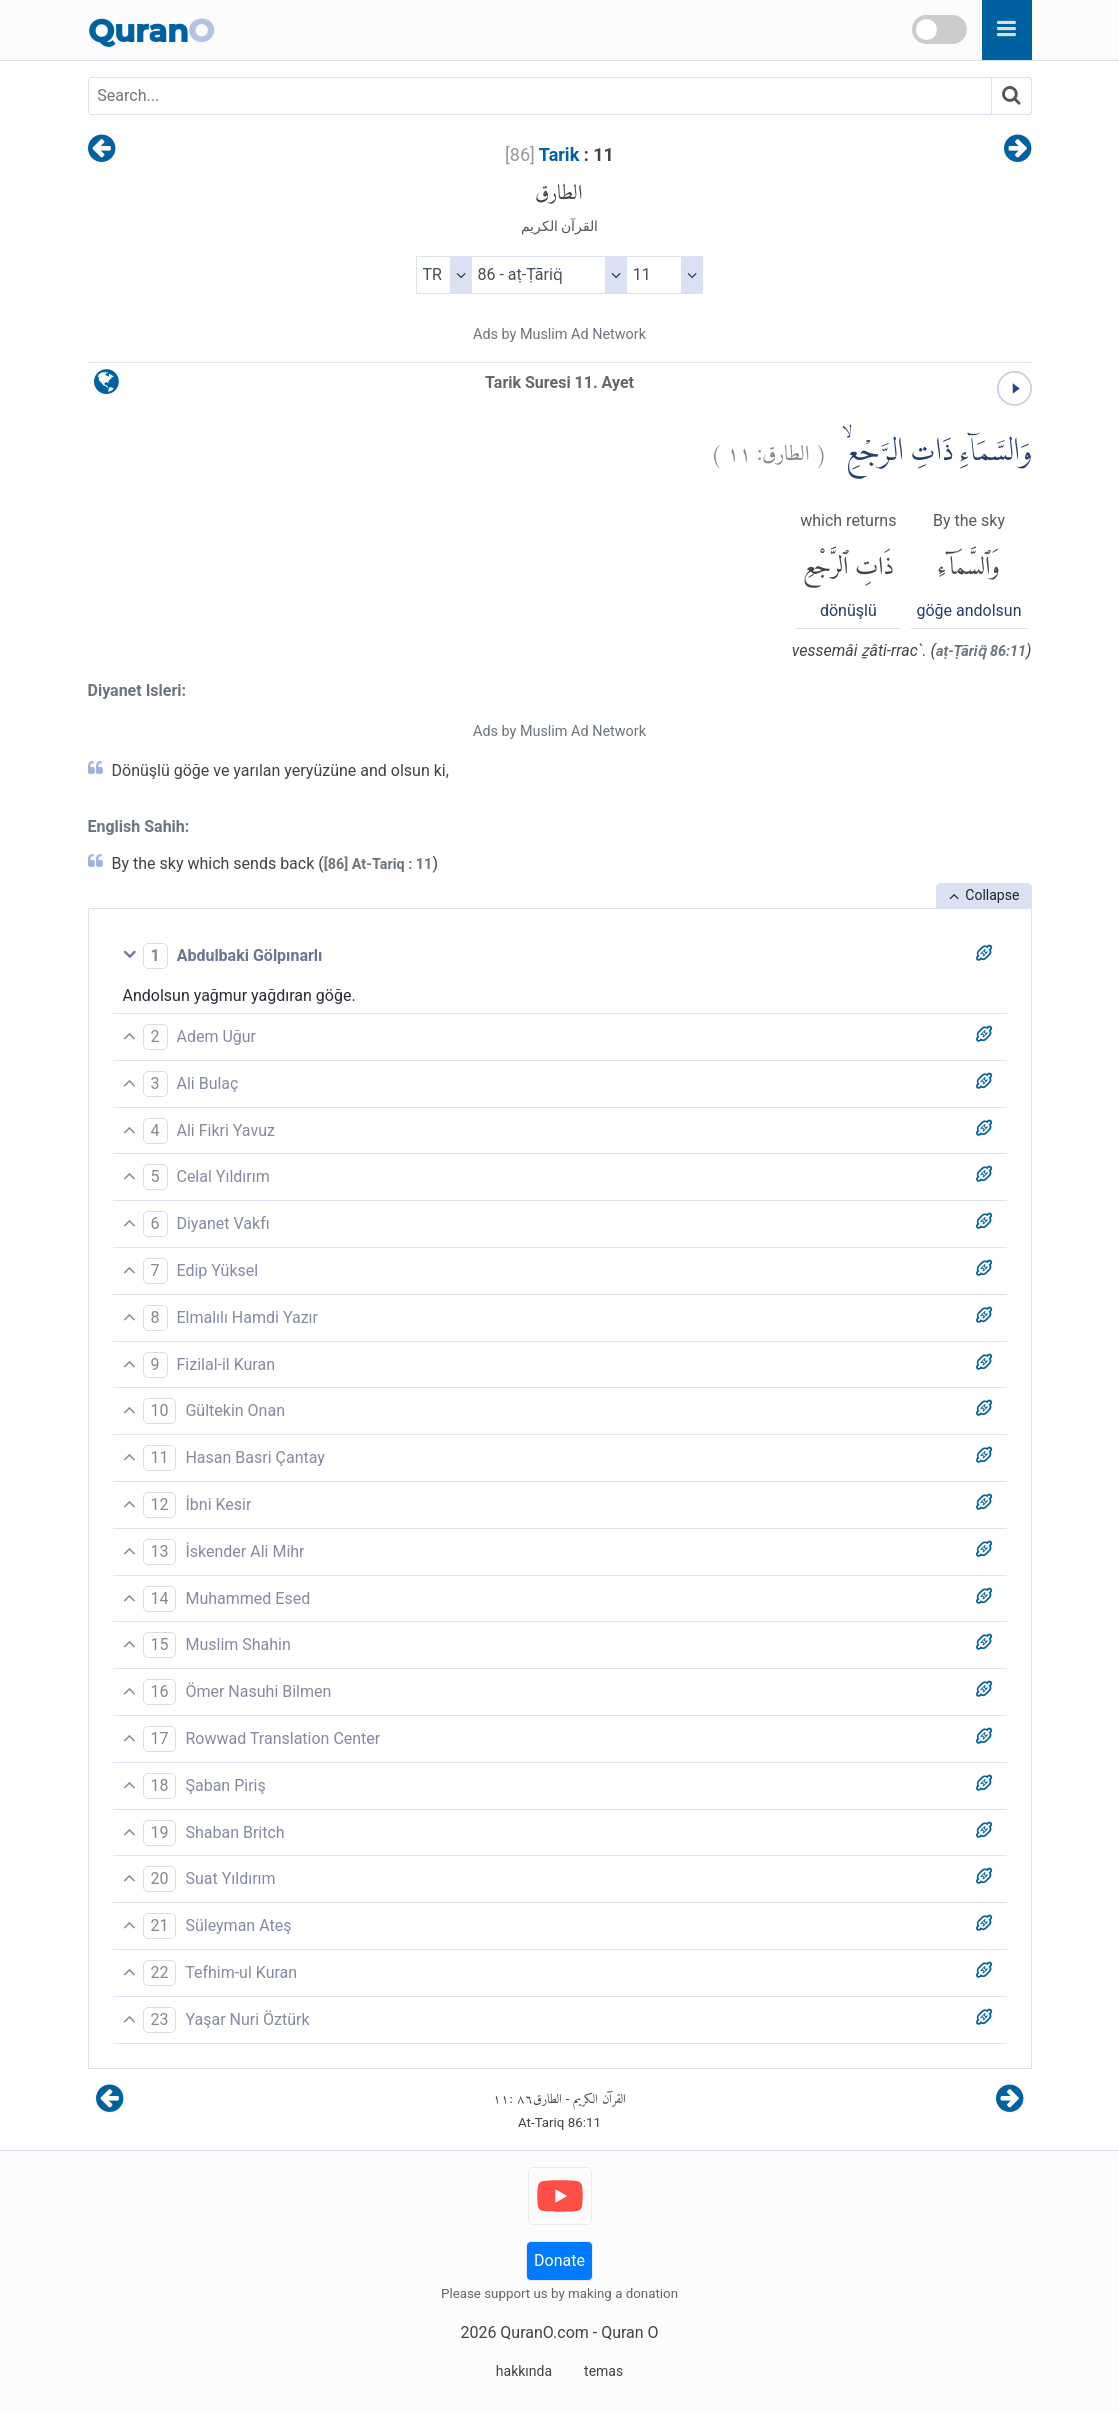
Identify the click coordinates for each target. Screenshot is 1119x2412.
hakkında (524, 2371)
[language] (106, 386)
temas (603, 2371)
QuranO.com (544, 2332)
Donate (559, 2260)
